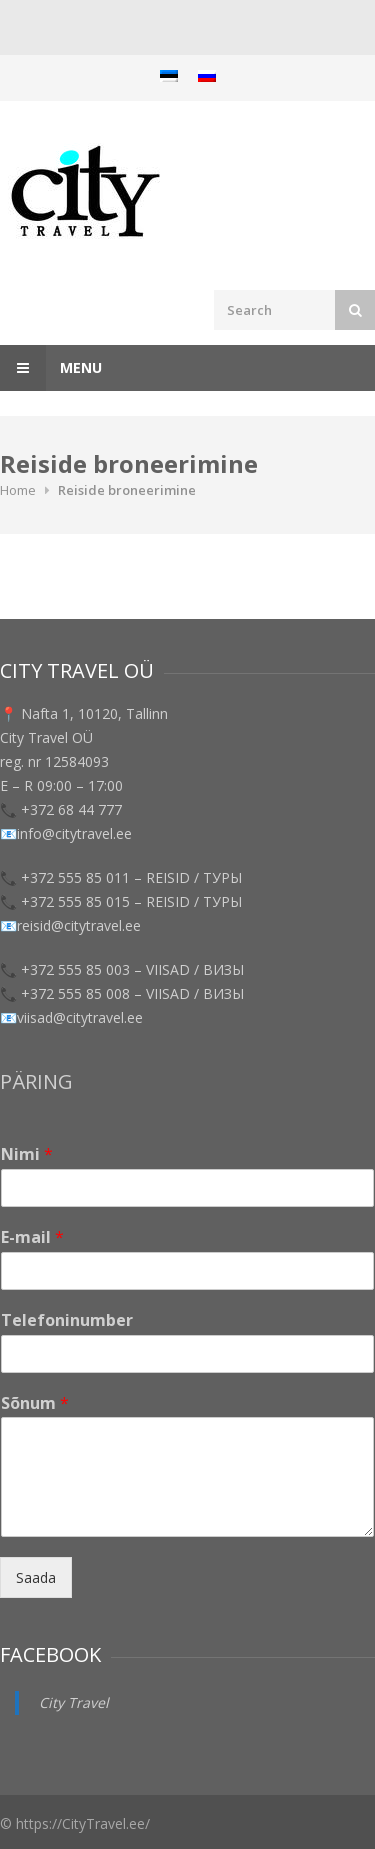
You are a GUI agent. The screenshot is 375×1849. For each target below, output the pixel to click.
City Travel (74, 1702)
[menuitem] (169, 75)
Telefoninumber (67, 1320)
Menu (51, 368)
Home (18, 490)
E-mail (32, 1237)
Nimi (27, 1154)
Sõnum (35, 1403)
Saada (36, 1577)
